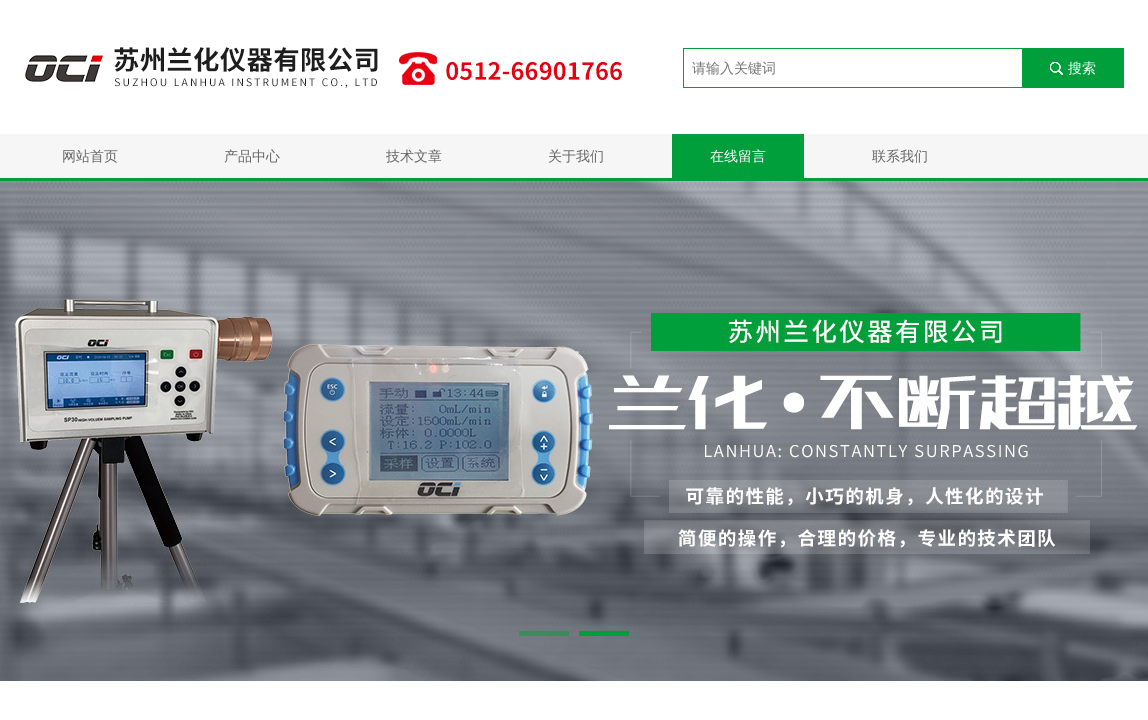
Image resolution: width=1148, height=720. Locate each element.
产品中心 (252, 156)
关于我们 (576, 156)
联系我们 (900, 156)
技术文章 (414, 156)
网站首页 (90, 156)
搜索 (1082, 68)
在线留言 (738, 156)
